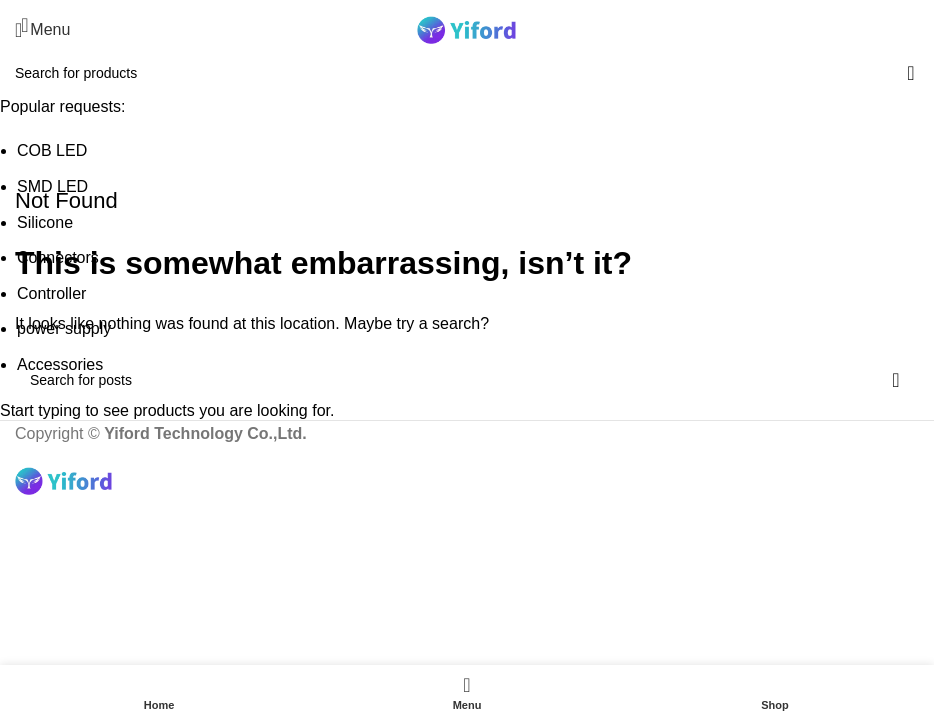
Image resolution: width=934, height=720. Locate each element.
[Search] (919, 30)
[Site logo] (467, 28)
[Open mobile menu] (42, 30)
